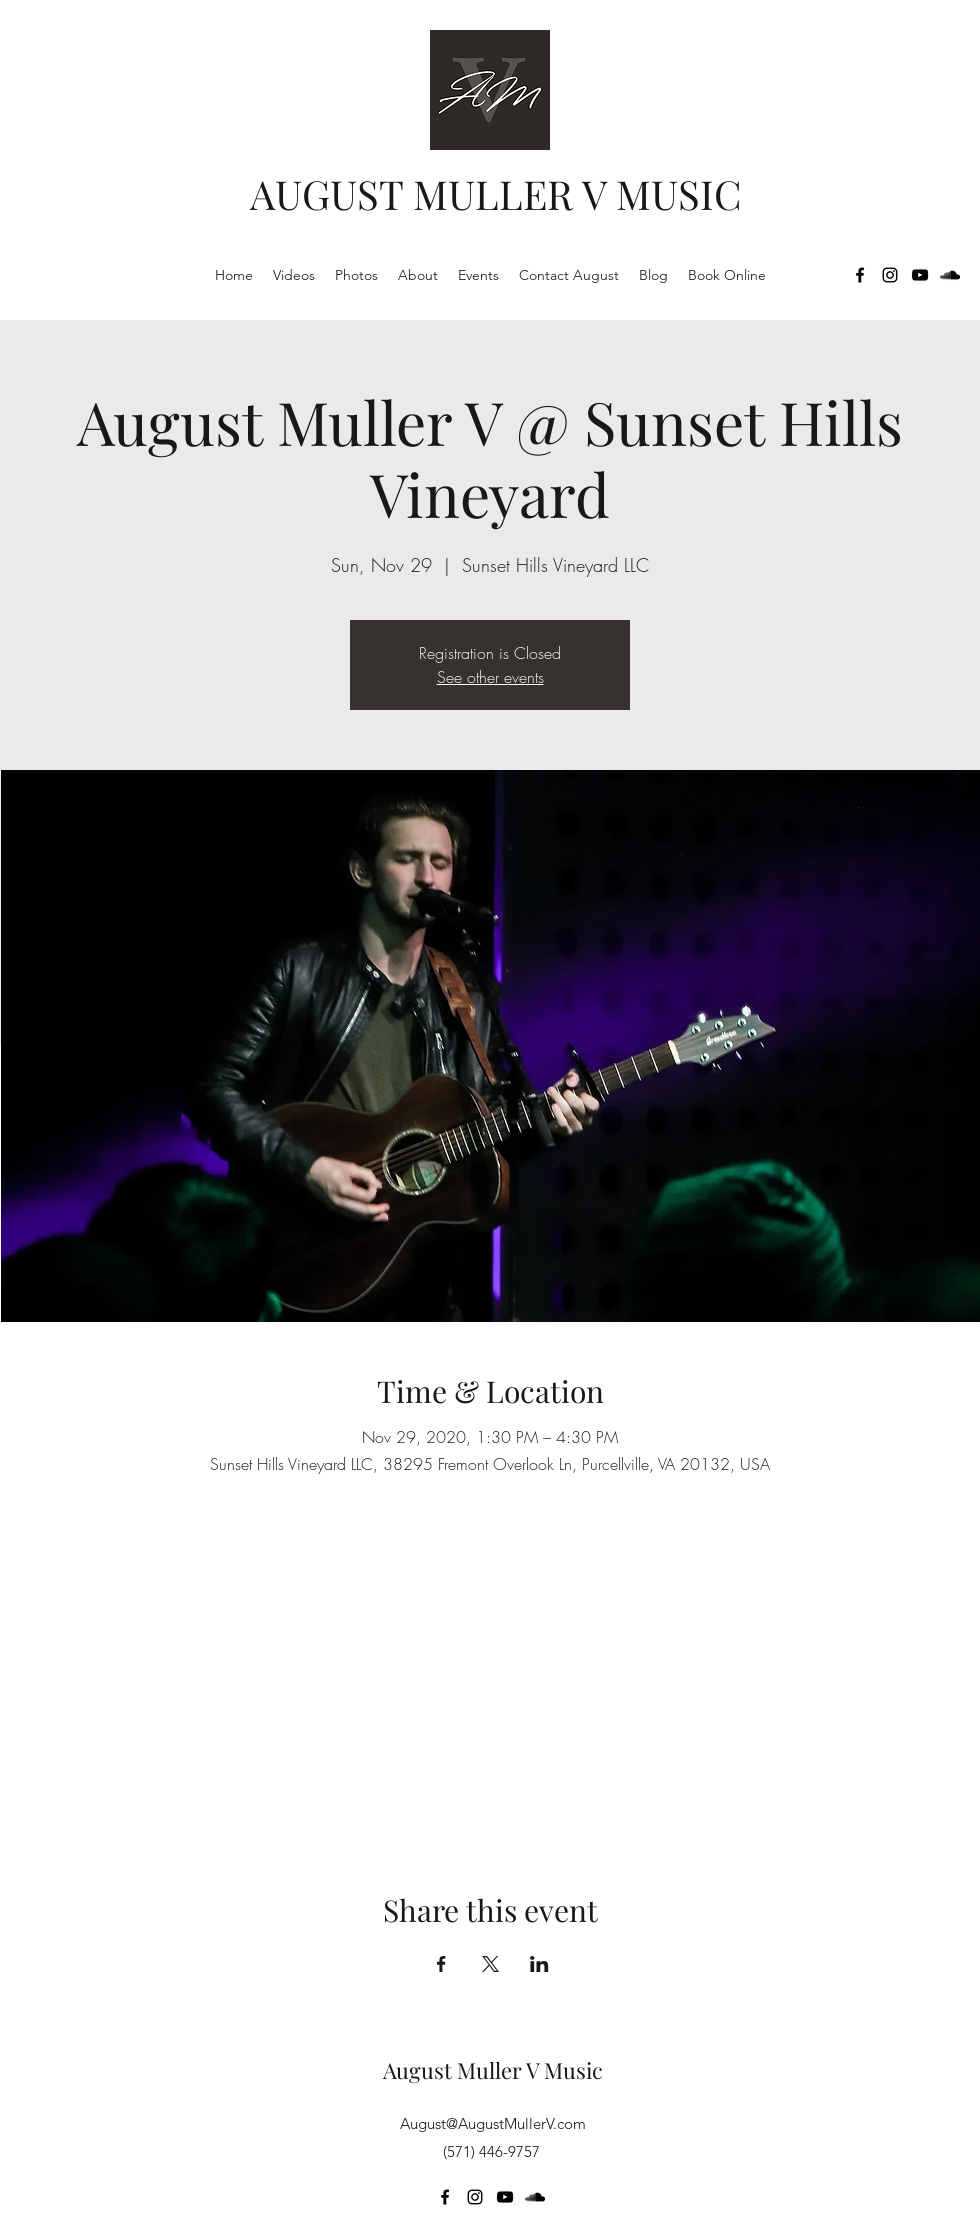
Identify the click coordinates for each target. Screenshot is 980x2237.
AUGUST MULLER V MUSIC (496, 193)
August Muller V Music (493, 2070)
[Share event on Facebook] (441, 1964)
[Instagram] (890, 275)
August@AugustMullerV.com (493, 2123)
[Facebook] (860, 275)
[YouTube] (920, 275)
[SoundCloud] (950, 275)
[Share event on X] (490, 1964)
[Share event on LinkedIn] (539, 1964)
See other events (490, 677)
